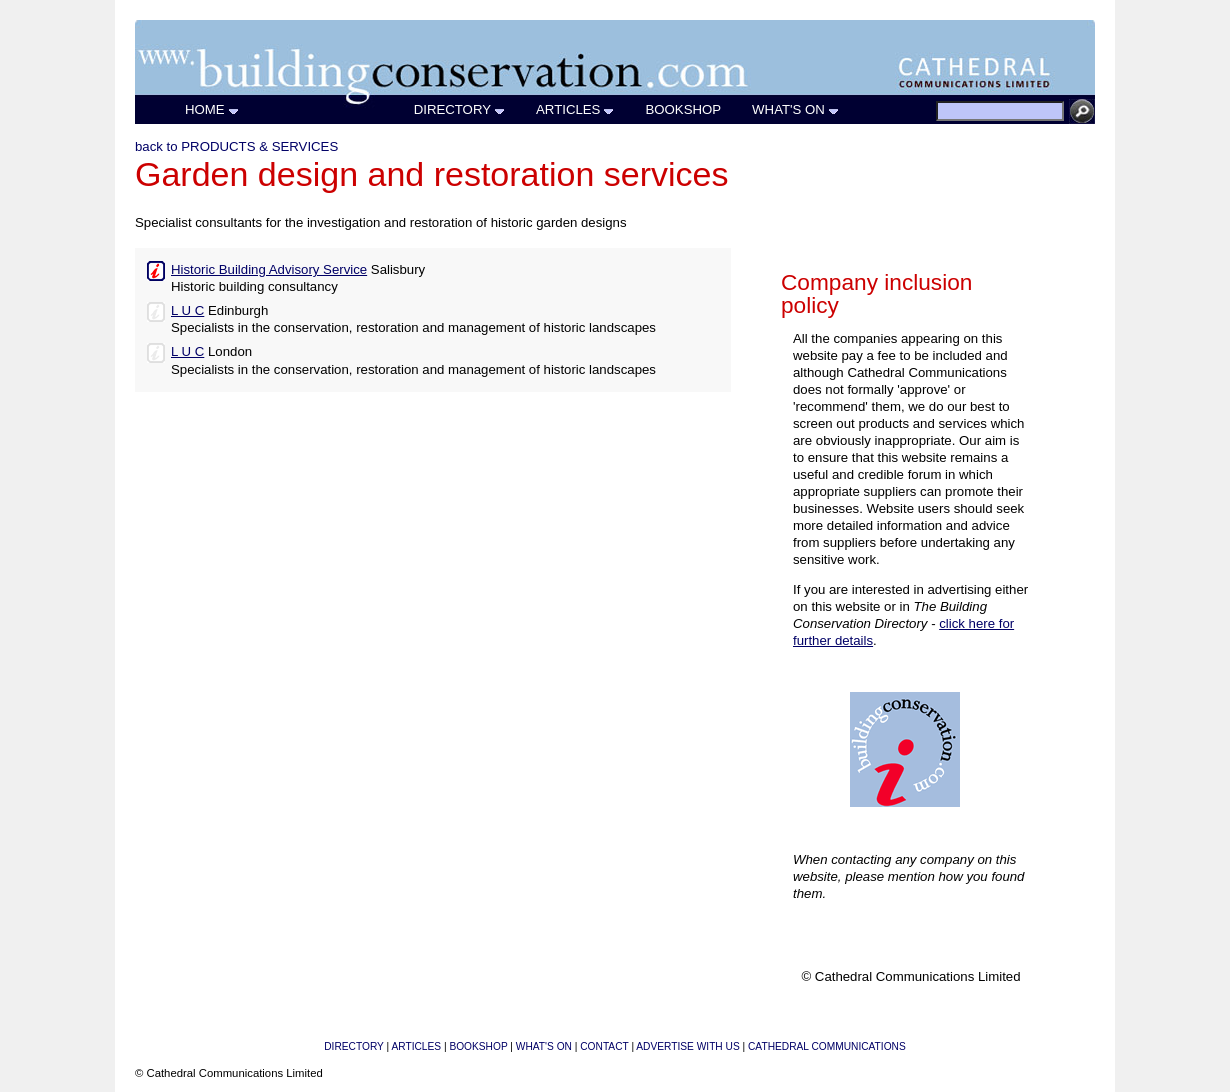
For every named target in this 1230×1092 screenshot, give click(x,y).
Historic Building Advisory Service (269, 269)
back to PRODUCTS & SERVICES (236, 146)
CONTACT (604, 1046)
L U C (187, 310)
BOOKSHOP (683, 109)
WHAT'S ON (796, 109)
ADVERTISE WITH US (687, 1046)
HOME (212, 109)
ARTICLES (575, 109)
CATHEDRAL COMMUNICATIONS (827, 1046)
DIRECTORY (460, 109)
